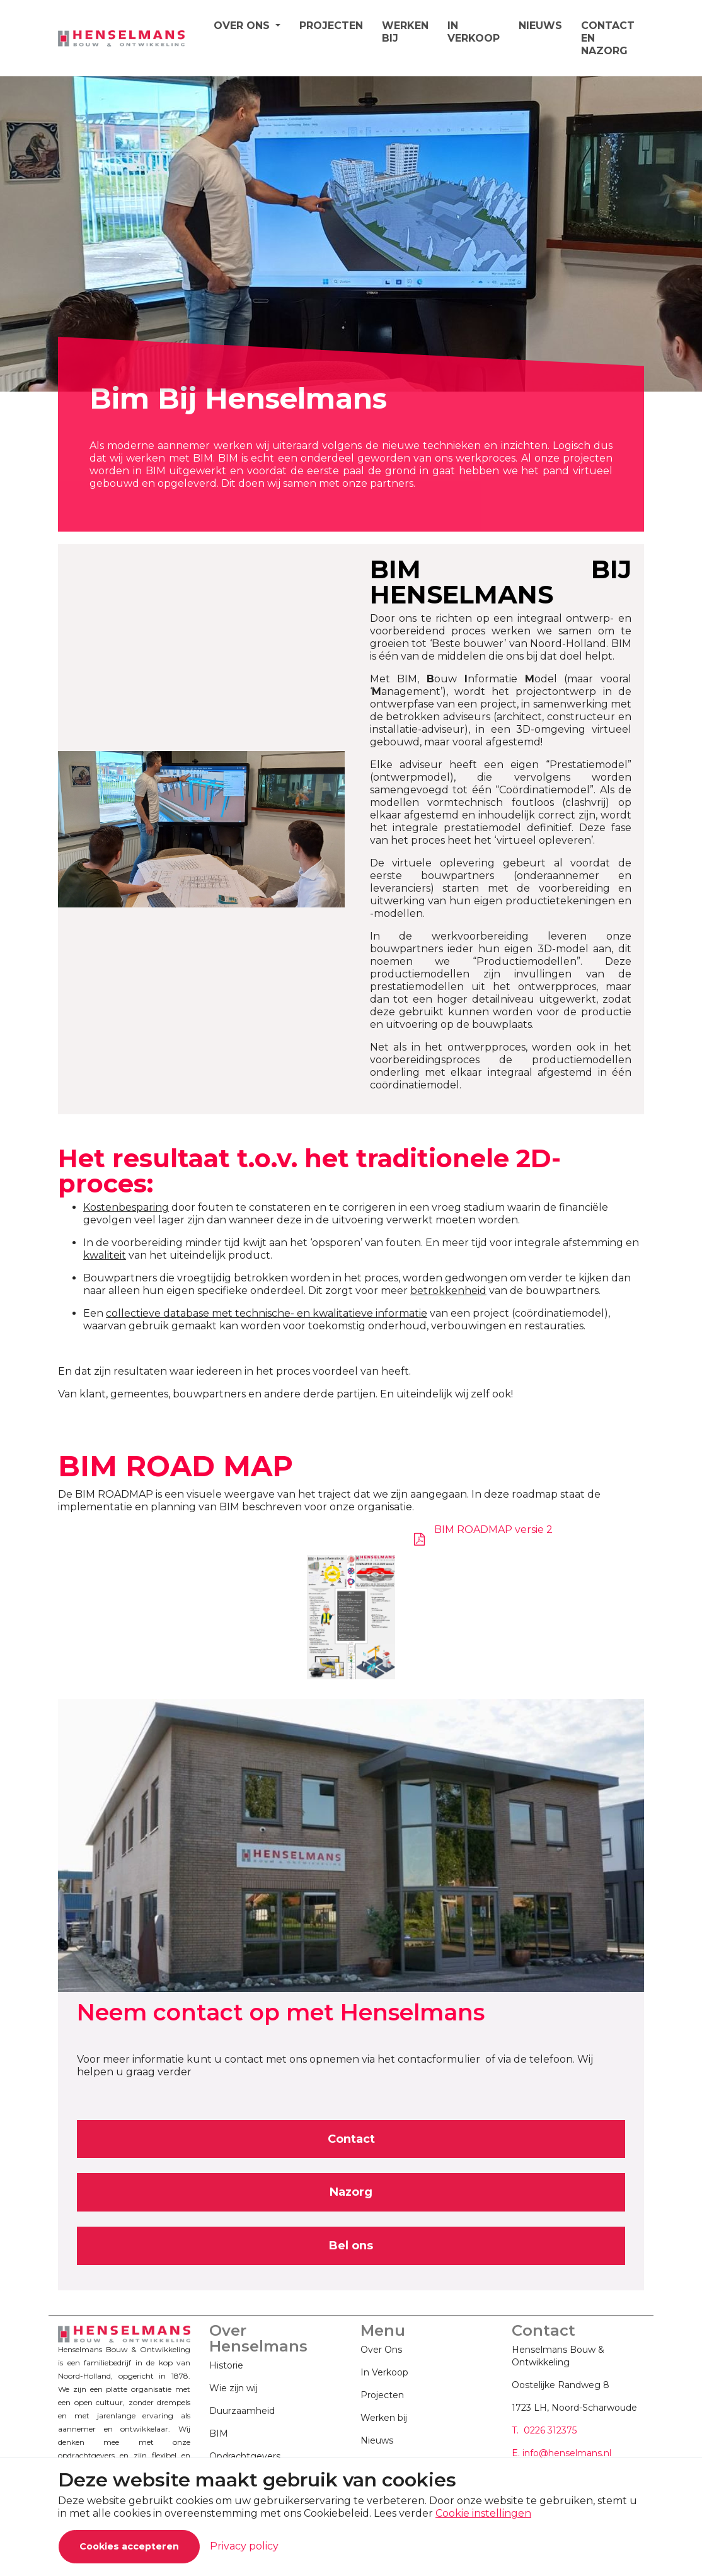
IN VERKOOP (473, 32)
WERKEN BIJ (405, 32)
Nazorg (351, 2192)
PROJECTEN (331, 26)
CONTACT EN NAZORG (608, 38)
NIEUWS (540, 26)
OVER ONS (243, 26)
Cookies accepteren (129, 2546)
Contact (351, 2139)
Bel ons (351, 2246)
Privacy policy (244, 2546)
